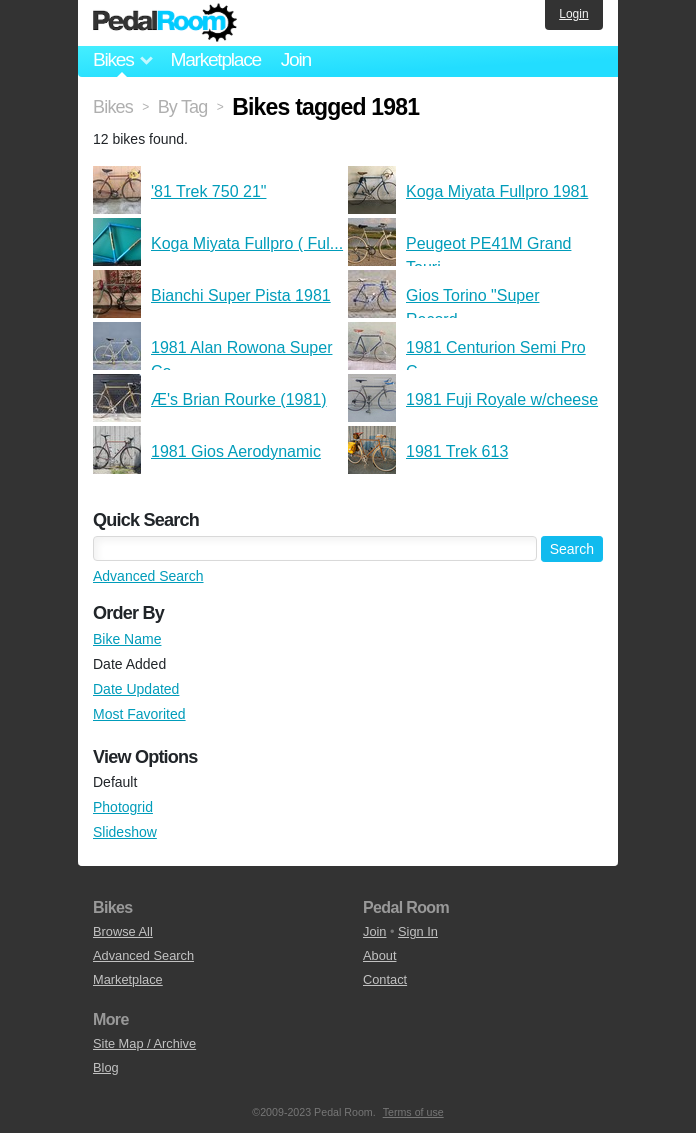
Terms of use (413, 1112)
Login (573, 14)
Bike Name (127, 639)
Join (296, 59)
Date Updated (136, 689)
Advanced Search (148, 576)
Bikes (113, 107)
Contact (385, 979)
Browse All (123, 931)
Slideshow (125, 832)
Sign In (418, 931)
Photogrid (123, 807)
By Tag (183, 107)
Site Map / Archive (144, 1043)
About (379, 955)
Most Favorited (139, 714)
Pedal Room (165, 23)
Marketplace (215, 59)
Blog (106, 1067)
